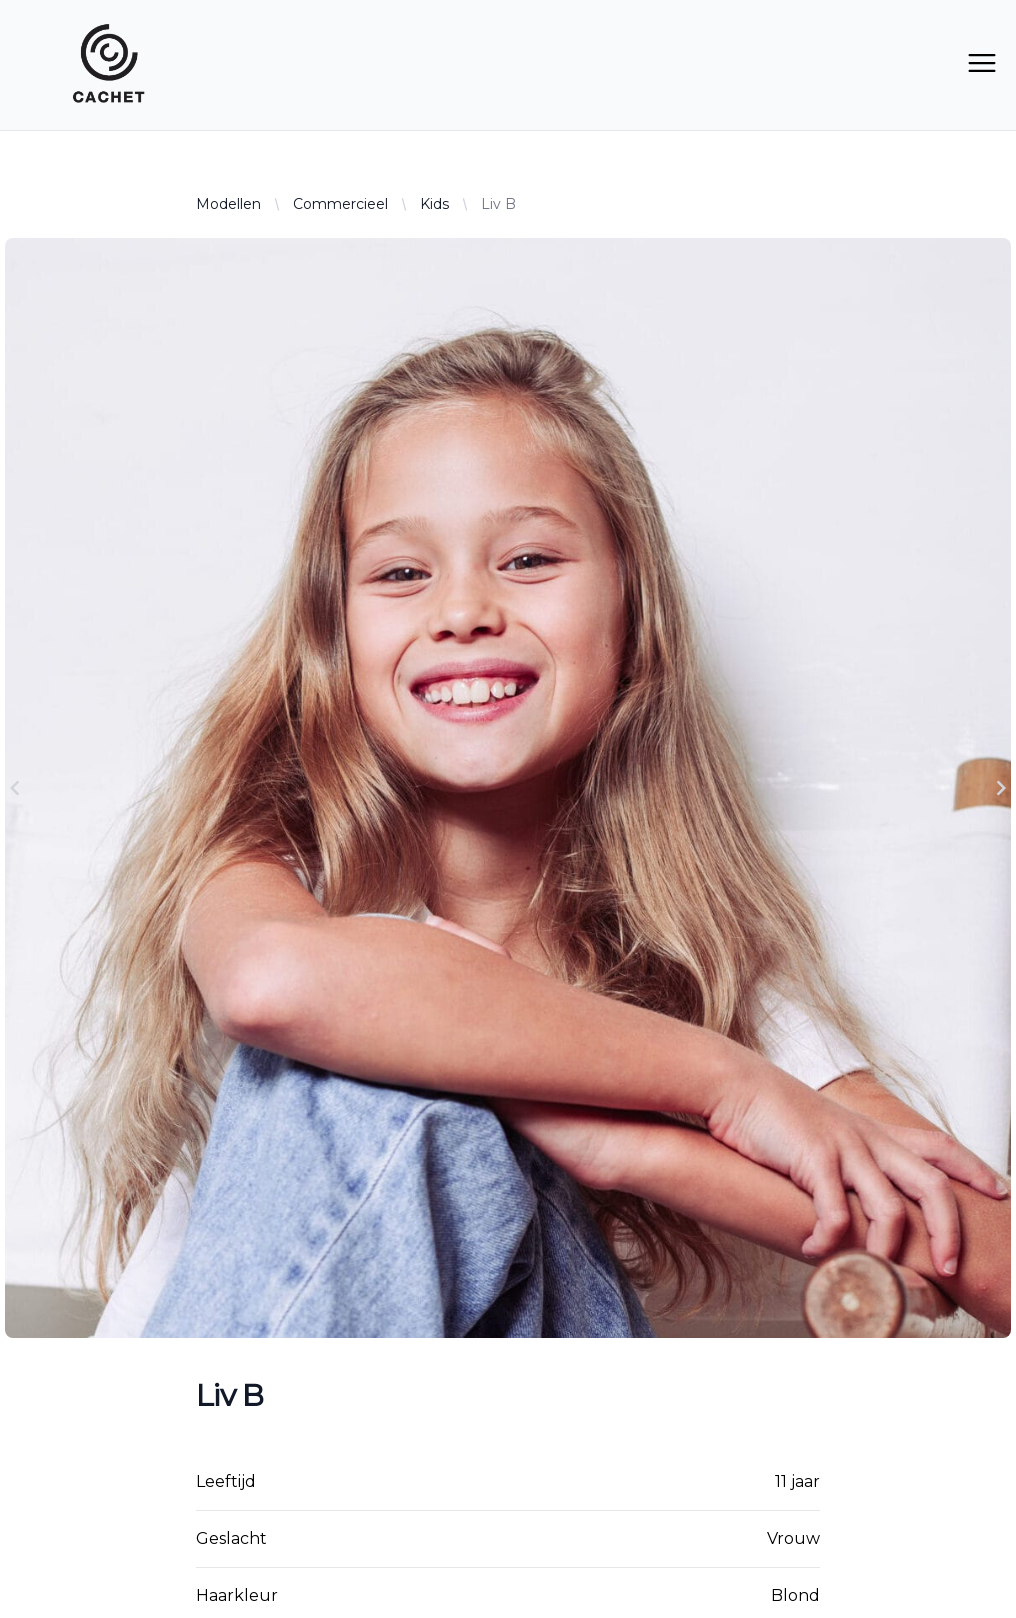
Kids (434, 204)
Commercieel (340, 204)
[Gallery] (508, 788)
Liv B (498, 204)
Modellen (228, 204)
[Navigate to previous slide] (15, 788)
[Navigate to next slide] (1001, 788)
